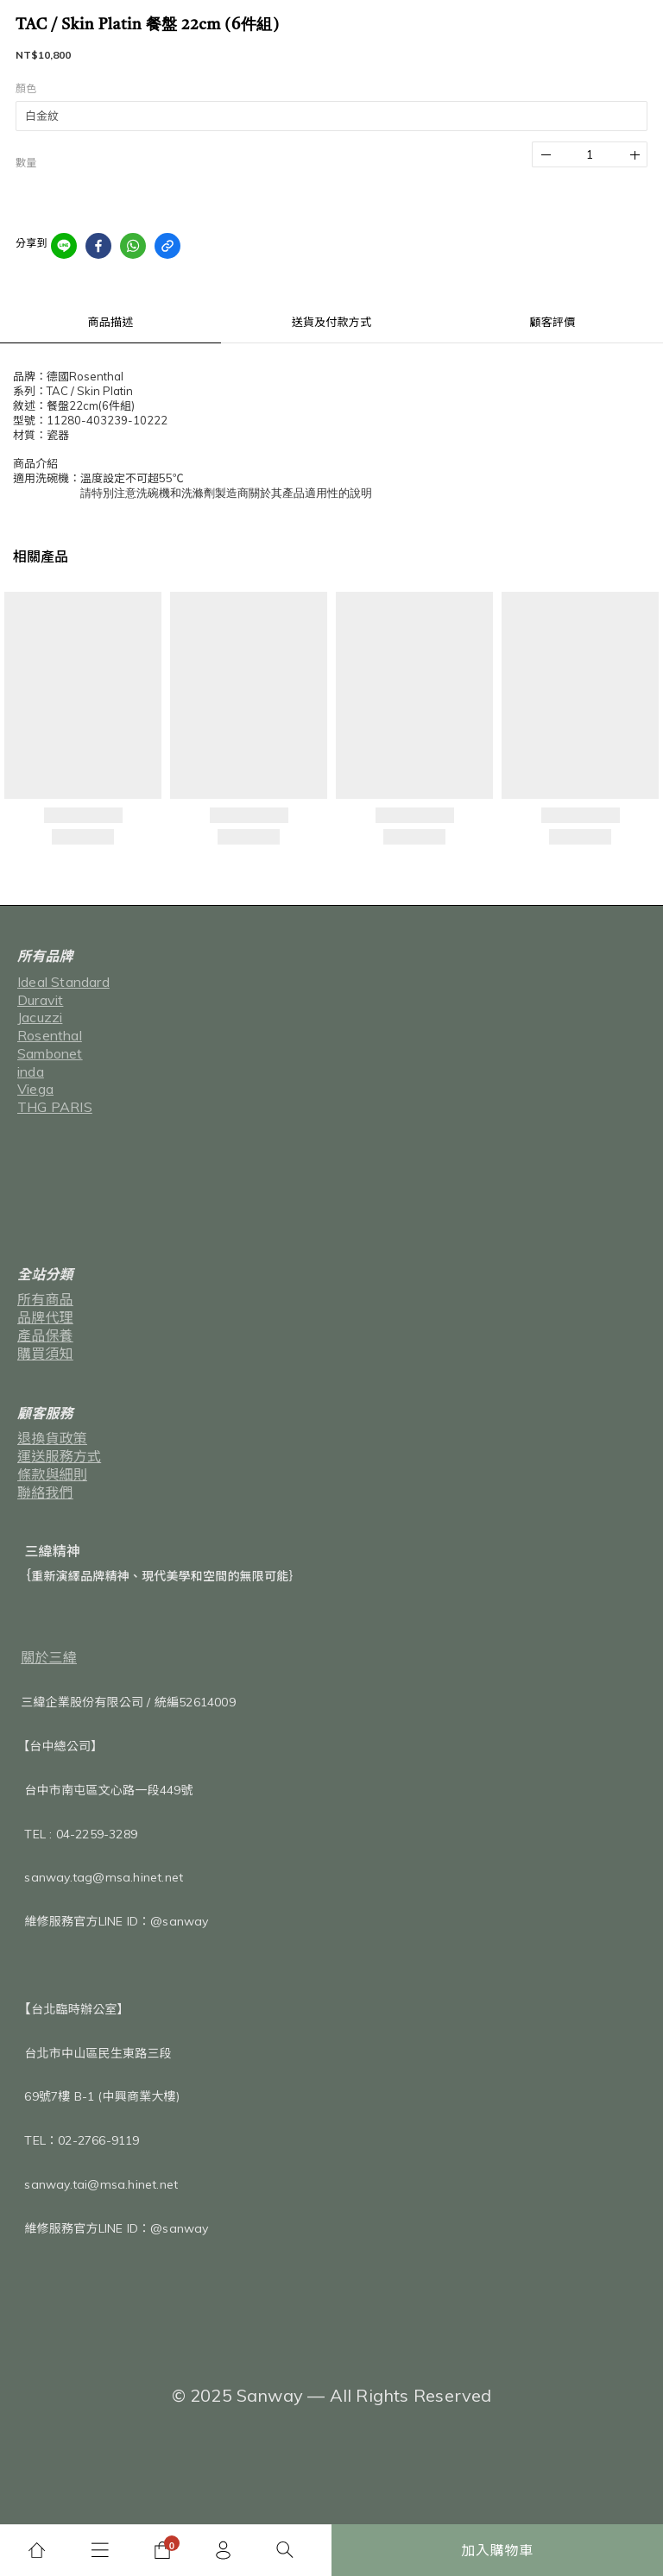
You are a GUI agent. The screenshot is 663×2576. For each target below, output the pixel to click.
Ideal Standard (63, 981)
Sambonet (50, 1053)
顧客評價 (553, 322)
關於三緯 (49, 1657)
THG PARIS (54, 1106)
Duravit (40, 999)
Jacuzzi (39, 1017)
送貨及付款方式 (331, 322)
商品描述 (111, 322)
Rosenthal (49, 1035)
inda (30, 1071)
